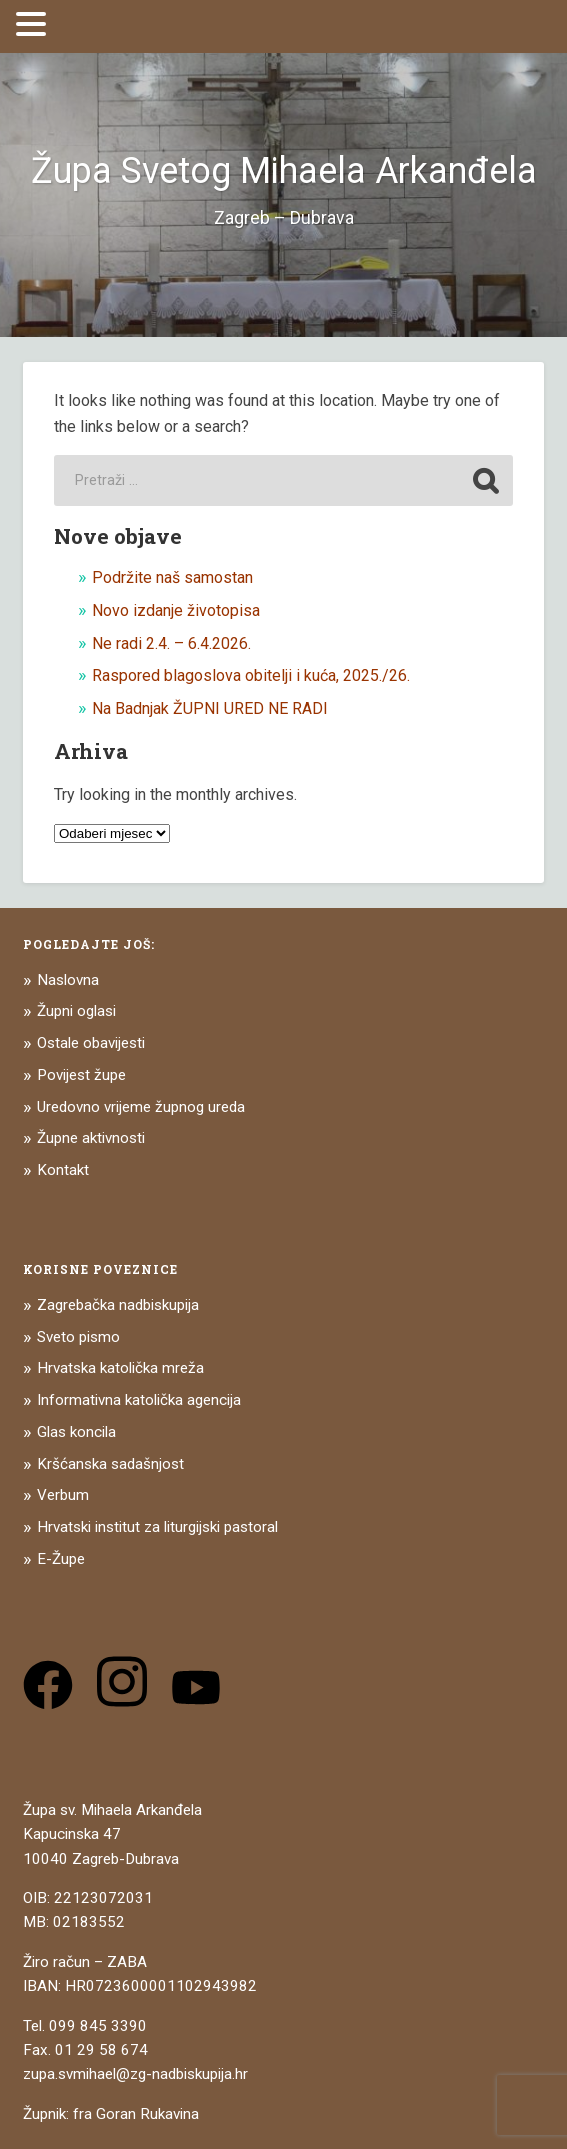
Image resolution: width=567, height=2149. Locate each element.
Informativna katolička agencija (139, 1400)
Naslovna (68, 980)
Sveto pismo (78, 1337)
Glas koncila (76, 1432)
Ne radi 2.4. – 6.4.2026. (171, 643)
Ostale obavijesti (91, 1043)
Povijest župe (81, 1075)
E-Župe (61, 1559)
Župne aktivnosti (91, 1138)
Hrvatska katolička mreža (120, 1368)
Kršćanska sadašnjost (110, 1464)
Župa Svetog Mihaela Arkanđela (284, 171)
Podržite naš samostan (172, 577)
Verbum (63, 1495)
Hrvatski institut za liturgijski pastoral (157, 1527)
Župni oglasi (76, 1011)
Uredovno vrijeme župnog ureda (141, 1107)
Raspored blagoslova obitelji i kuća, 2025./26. (251, 675)
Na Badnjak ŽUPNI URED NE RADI (210, 708)
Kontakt (63, 1170)
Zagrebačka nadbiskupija (118, 1305)
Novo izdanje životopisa (176, 610)
